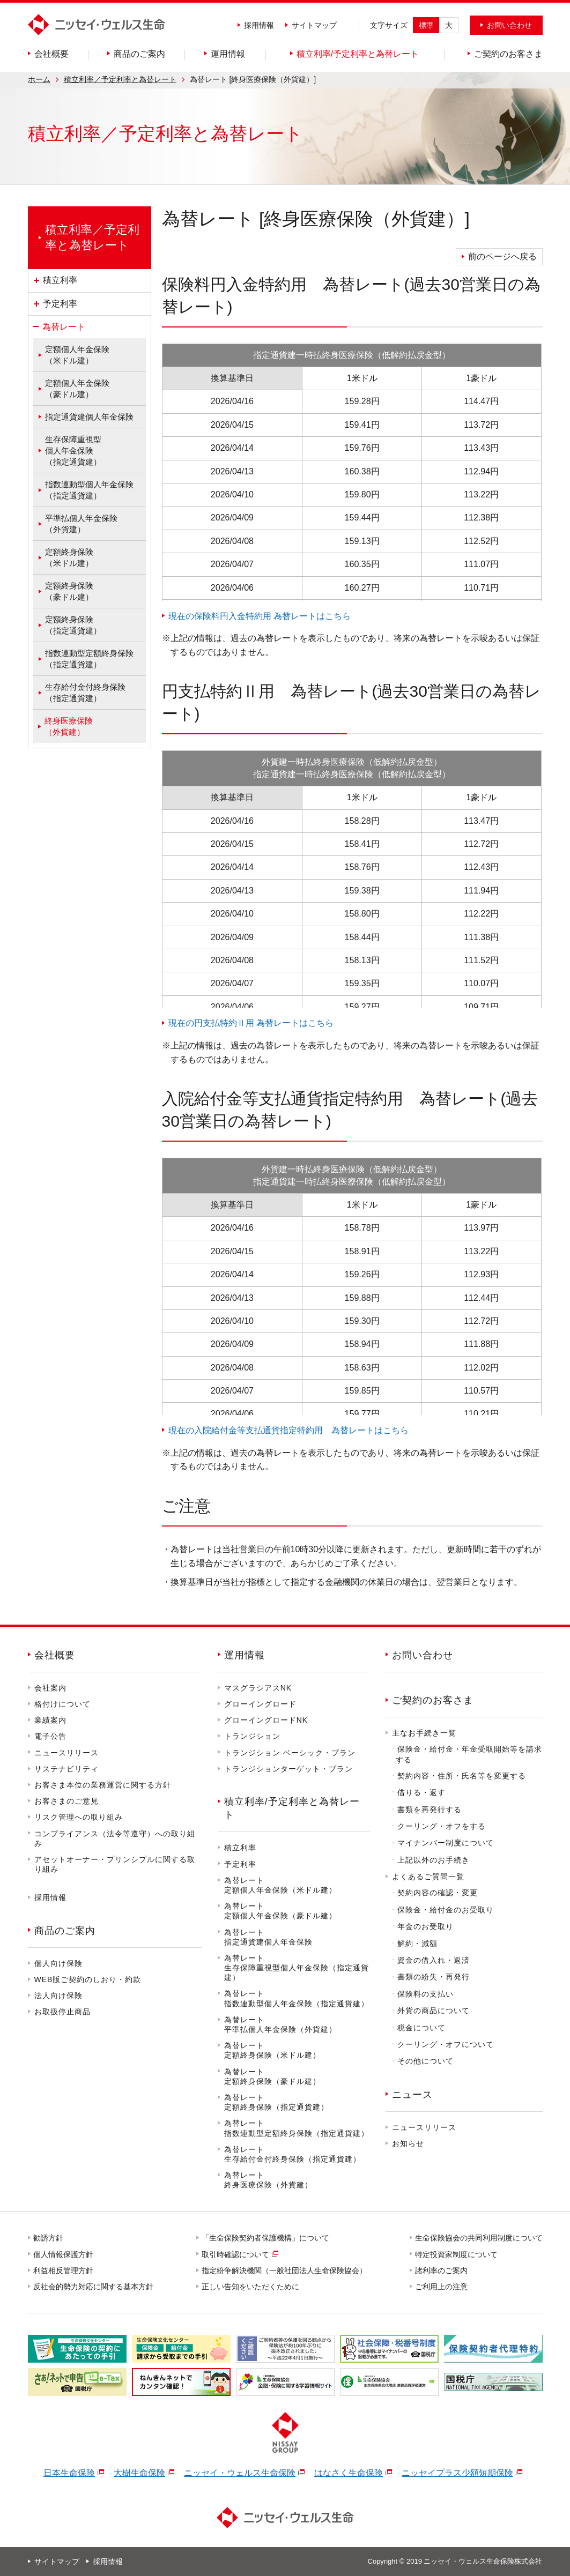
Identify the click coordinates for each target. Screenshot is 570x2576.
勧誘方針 (48, 2237)
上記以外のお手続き (433, 1860)
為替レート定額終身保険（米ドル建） (272, 2050)
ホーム (39, 79)
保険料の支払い (425, 1994)
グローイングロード (260, 1704)
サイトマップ (314, 25)
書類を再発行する (429, 1809)
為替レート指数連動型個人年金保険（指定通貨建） (296, 1998)
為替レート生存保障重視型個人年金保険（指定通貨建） (296, 1968)
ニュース (412, 2094)
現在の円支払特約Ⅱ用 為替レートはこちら (251, 1023)
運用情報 (244, 1655)
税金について (421, 2027)
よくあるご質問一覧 (428, 1876)
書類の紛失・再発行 (433, 1976)
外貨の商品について (433, 2010)
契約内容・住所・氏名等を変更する (461, 1775)
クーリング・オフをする (441, 1826)
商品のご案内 (64, 1930)
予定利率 (240, 1864)
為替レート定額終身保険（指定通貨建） (276, 2102)
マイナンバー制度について (445, 1842)
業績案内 (50, 1720)
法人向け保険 (58, 1995)
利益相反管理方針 (63, 2270)
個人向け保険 (58, 1963)
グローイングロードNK (266, 1720)
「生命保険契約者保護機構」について (266, 2237)
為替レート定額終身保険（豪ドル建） (272, 2076)
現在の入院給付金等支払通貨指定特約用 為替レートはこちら (288, 1430)
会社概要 (54, 1655)
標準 (426, 25)
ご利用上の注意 (442, 2286)
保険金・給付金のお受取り (445, 1909)
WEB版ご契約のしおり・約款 (88, 1979)
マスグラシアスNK (258, 1688)
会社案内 (50, 1688)
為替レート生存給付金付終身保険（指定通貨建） (292, 2154)
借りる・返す (421, 1792)
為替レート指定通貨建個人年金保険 (268, 1937)
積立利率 (240, 1847)
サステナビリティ (66, 1769)
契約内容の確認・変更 (437, 1892)
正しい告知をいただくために (251, 2286)
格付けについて (62, 1704)
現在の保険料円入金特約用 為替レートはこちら (259, 616)
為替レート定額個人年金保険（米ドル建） (280, 1885)
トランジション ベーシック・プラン (290, 1752)
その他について (425, 2061)
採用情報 (259, 25)
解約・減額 (417, 1943)
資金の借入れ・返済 (433, 1960)
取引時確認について (236, 2254)
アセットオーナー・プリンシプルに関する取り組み (114, 1864)
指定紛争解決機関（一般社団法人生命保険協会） (285, 2270)
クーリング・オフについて (445, 2044)
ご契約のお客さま (432, 1700)
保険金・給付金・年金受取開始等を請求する (469, 1754)
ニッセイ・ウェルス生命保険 (239, 2472)
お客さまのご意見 (66, 1801)
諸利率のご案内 (442, 2270)
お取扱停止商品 (62, 2011)
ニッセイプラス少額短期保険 (457, 2472)
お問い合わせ (422, 1655)
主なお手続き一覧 (424, 1733)
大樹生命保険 (139, 2472)
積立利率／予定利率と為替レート (120, 79)
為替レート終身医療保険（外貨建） (268, 2180)
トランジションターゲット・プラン (288, 1769)
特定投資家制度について (457, 2254)
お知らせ (408, 2143)
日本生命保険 (69, 2472)
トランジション (252, 1736)
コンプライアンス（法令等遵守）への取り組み (114, 1838)
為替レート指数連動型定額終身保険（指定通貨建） (296, 2128)
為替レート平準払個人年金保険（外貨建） (280, 2024)
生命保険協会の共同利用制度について (479, 2237)
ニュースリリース (66, 1752)
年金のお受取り (425, 1926)
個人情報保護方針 (63, 2254)
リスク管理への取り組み (78, 1817)
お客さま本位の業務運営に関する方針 (102, 1785)
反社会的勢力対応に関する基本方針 (93, 2286)
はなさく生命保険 (348, 2472)
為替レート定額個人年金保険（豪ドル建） (280, 1911)
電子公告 (50, 1736)
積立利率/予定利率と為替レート (292, 1808)
